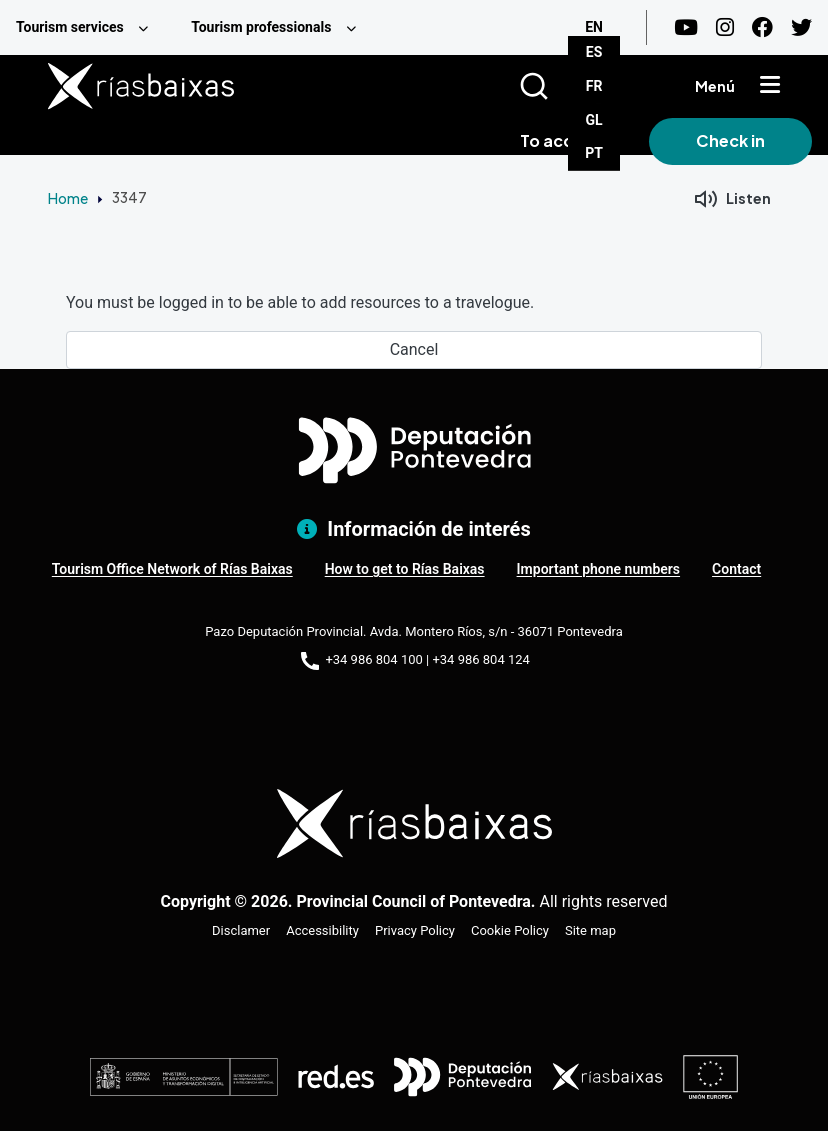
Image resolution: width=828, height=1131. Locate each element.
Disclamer (241, 930)
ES (594, 52)
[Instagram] (725, 27)
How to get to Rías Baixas (405, 569)
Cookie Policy (510, 930)
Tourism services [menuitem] (70, 27)
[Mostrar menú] (770, 86)
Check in (730, 140)
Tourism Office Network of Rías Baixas (172, 569)
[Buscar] (558, 86)
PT (594, 153)
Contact (736, 569)
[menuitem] (87, 27)
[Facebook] (762, 27)
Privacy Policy (415, 930)
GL (594, 120)
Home (68, 198)
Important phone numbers (598, 569)
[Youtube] (686, 27)
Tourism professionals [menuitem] (261, 27)
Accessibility (322, 930)
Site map (590, 930)
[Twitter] (801, 27)
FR (594, 86)
